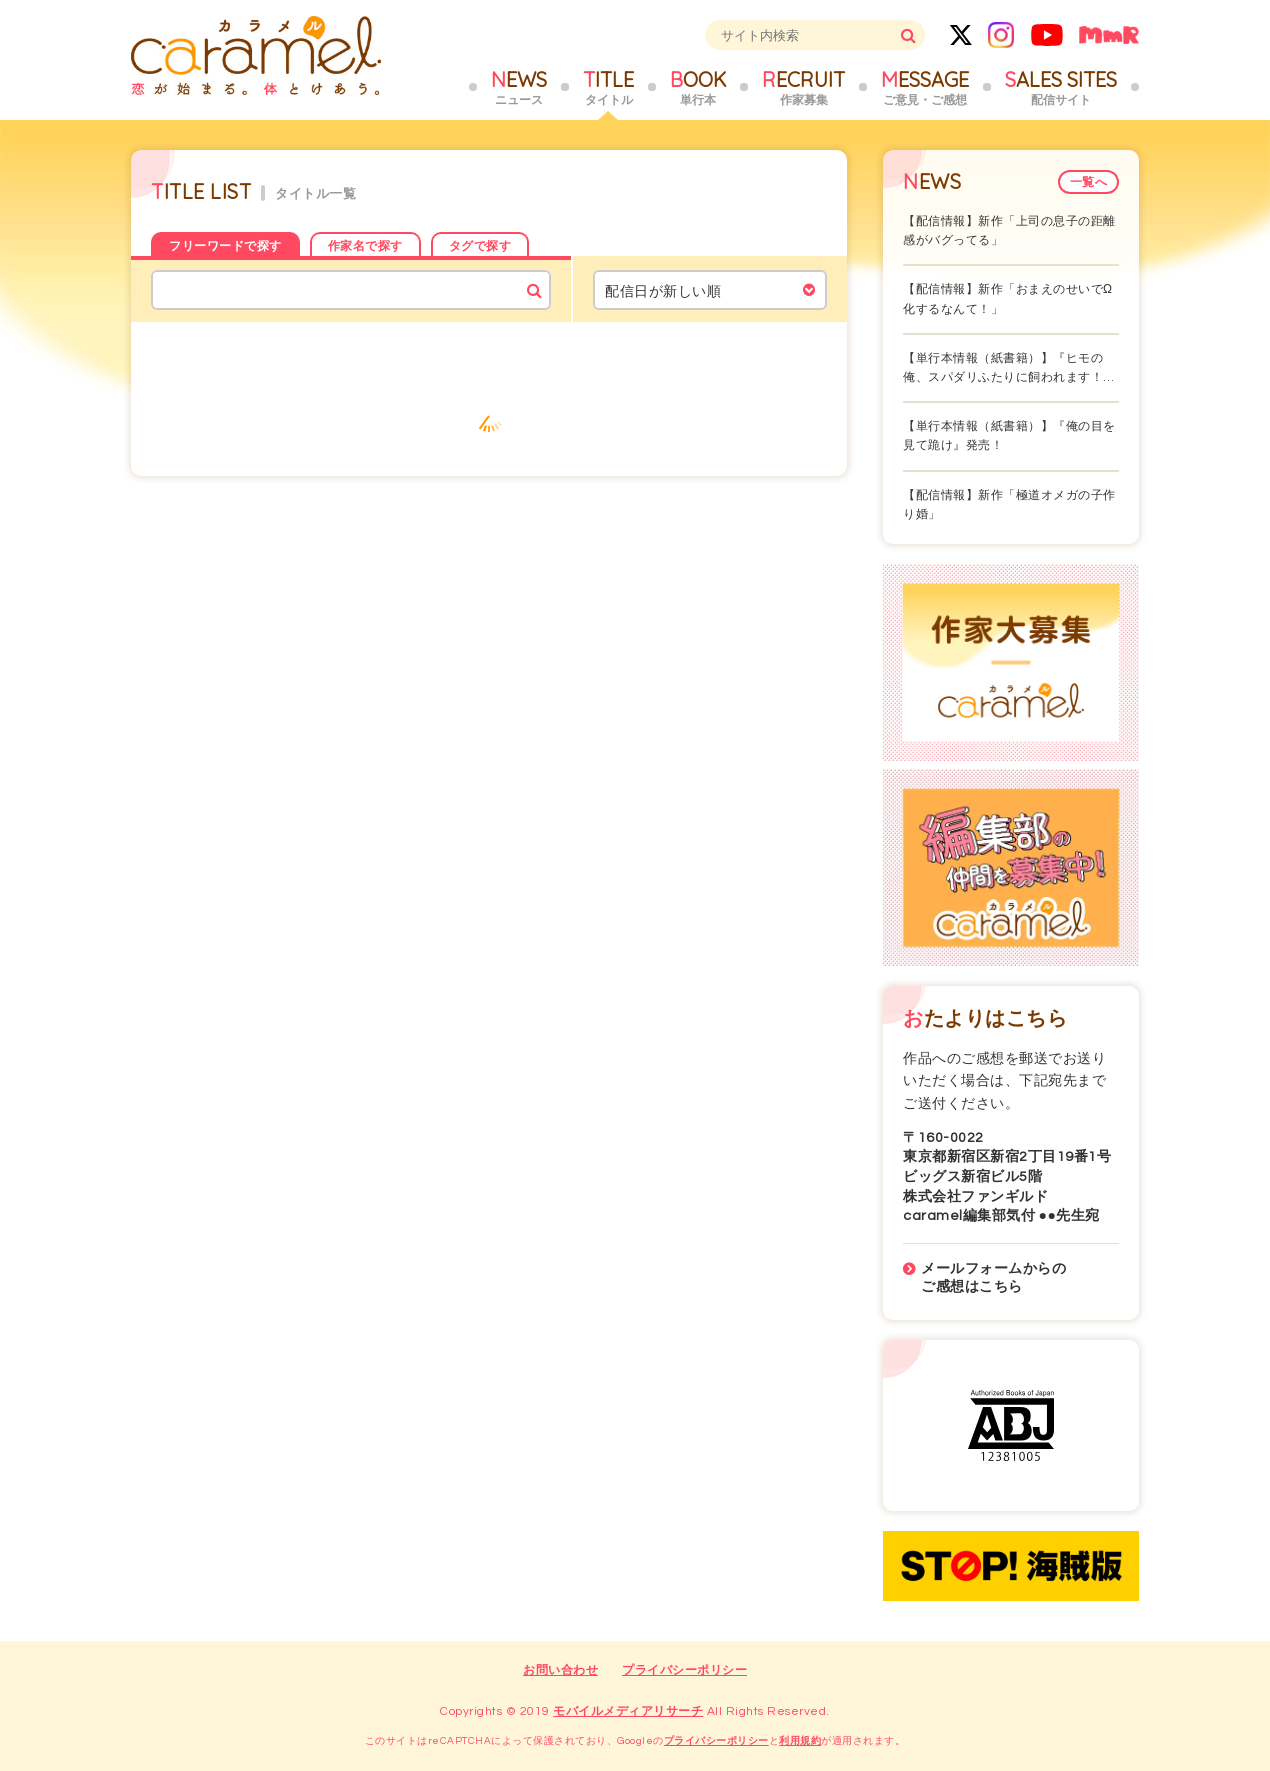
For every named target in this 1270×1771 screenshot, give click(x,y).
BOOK (698, 88)
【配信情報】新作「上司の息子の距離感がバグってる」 (1009, 231)
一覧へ (1089, 182)
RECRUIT (803, 88)
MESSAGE (925, 88)
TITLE (608, 88)
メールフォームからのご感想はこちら (993, 1278)
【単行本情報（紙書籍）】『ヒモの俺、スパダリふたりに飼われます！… (1009, 368)
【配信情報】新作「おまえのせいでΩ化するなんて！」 (1007, 299)
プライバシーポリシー (684, 1670)
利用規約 (800, 1741)
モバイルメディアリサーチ (628, 1711)
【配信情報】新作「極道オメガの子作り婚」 (1009, 505)
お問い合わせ (560, 1670)
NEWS (519, 88)
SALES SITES (1061, 88)
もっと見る (489, 416)
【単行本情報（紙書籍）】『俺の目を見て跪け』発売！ (1009, 436)
